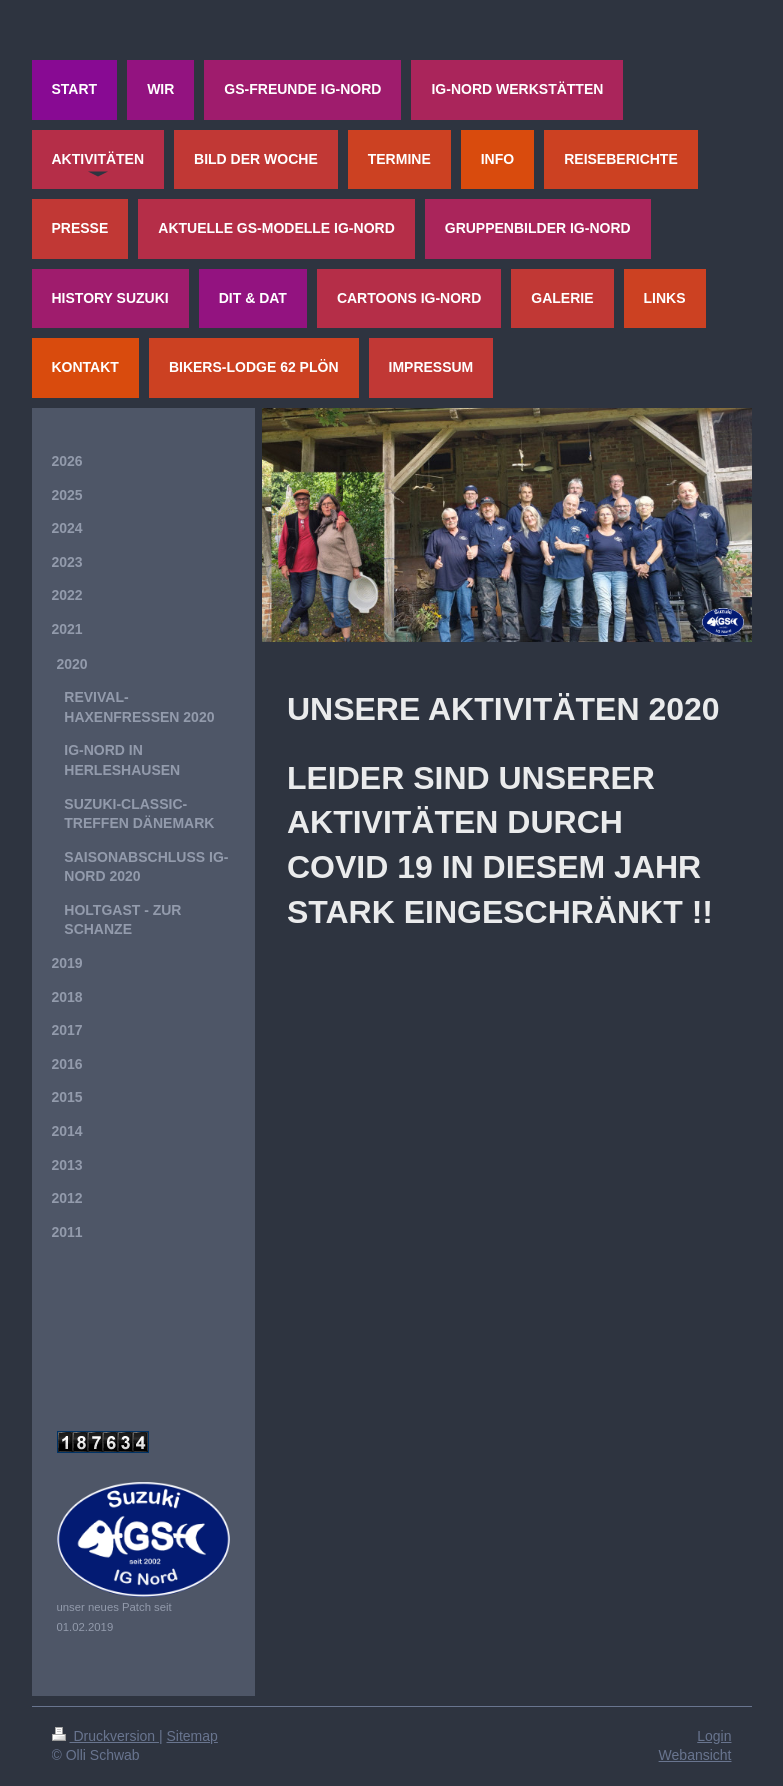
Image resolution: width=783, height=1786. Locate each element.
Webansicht (695, 1755)
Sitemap (192, 1736)
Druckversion (105, 1736)
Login (714, 1736)
